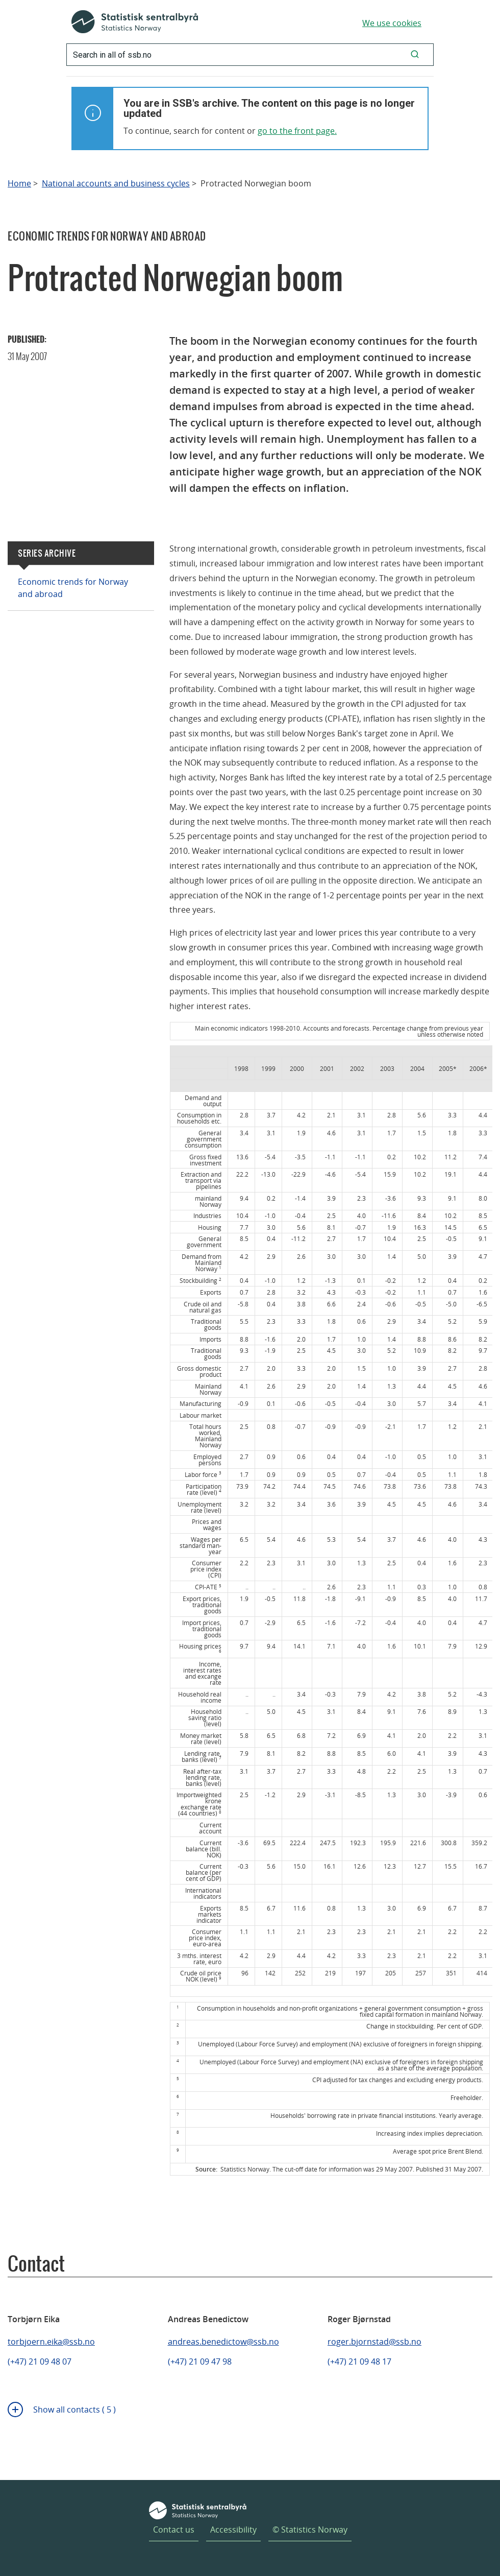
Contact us (173, 2529)
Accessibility (233, 2529)
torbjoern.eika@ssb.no (51, 2341)
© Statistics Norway (309, 2529)
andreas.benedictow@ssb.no (223, 2341)
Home (19, 183)
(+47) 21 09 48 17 (359, 2361)
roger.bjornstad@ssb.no (374, 2341)
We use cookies (391, 23)
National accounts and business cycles (116, 183)
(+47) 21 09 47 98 (200, 2361)
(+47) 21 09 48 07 (39, 2361)
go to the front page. (297, 130)
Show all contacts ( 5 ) (74, 2409)
